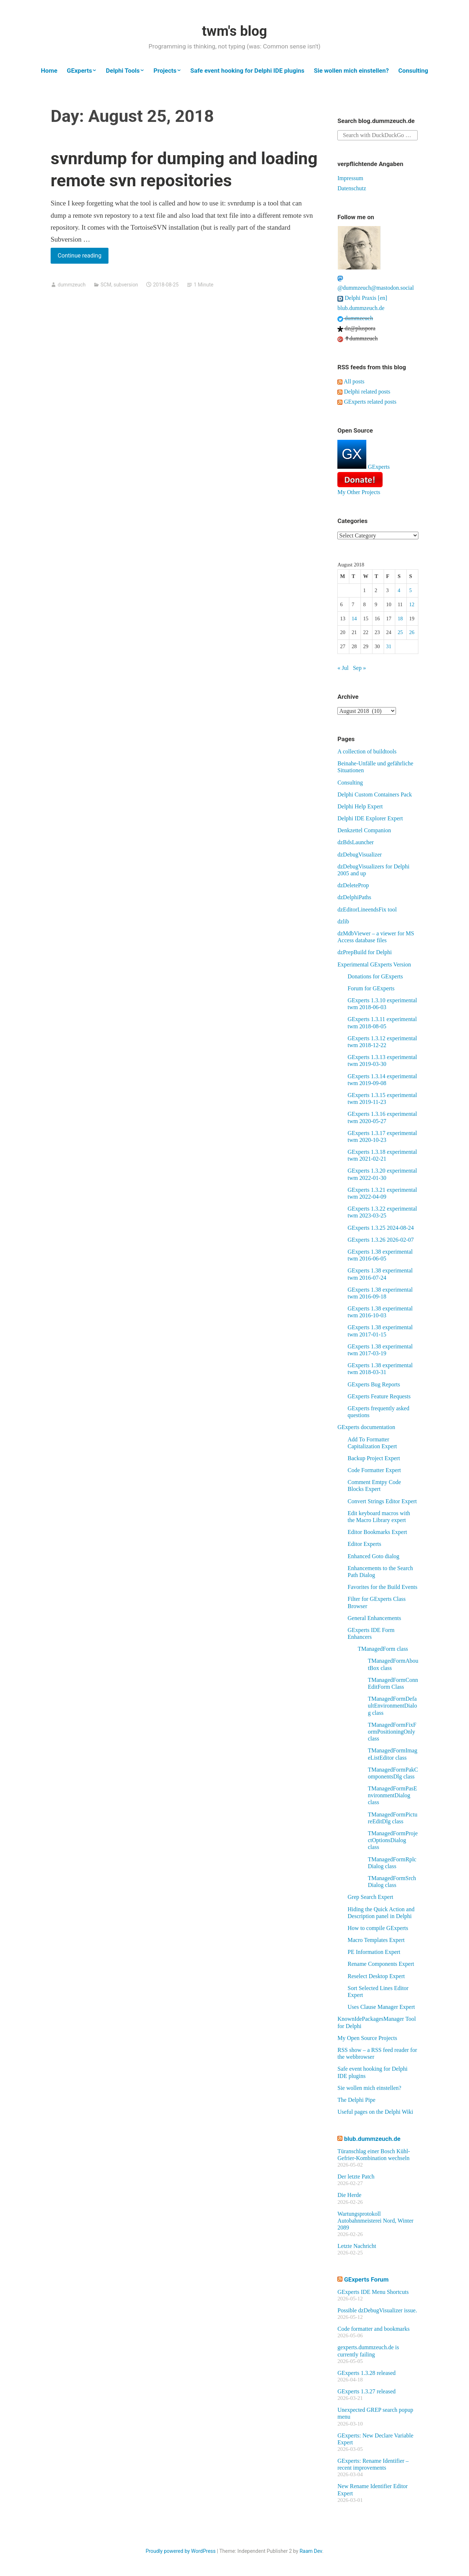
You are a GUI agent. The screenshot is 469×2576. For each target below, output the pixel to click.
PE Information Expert (374, 1952)
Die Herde (349, 2195)
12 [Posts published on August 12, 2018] (411, 604)
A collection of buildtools (366, 751)
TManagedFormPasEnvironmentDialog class (392, 1795)
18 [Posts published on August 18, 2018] (400, 618)
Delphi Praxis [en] (362, 298)
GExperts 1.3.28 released (366, 2373)
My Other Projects (358, 492)
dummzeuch (71, 285)
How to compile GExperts (378, 1928)
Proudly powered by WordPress (181, 2551)
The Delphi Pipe (356, 2100)
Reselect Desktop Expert (376, 1976)
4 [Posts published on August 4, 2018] (399, 590)
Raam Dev (310, 2551)
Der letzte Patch (355, 2176)
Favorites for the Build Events (382, 1587)
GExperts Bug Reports (374, 1384)
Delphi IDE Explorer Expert (370, 818)
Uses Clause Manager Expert (381, 2007)
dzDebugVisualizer (359, 854)
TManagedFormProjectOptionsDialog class (393, 1840)
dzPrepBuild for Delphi (364, 952)
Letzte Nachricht (356, 2246)
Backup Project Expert (374, 1458)
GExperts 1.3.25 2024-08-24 (381, 1228)
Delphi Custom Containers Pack (374, 794)
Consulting (413, 70)
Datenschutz (351, 188)
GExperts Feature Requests (379, 1396)
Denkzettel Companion (364, 830)
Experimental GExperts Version (374, 964)
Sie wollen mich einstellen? (351, 70)
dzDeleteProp (353, 885)
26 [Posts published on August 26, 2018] (411, 632)
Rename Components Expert (381, 1964)
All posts (350, 381)
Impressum (350, 178)
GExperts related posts (366, 402)
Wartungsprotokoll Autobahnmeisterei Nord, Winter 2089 (375, 2221)
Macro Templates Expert (376, 1940)
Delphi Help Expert (360, 806)
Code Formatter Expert (374, 1470)
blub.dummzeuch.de (360, 308)
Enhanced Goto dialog (373, 1556)
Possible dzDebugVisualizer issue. (377, 2310)
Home (49, 70)
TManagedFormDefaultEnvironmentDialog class (392, 1706)
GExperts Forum (366, 2279)
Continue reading (83, 257)
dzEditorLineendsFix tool (367, 909)
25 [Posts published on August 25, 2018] (400, 632)
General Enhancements (374, 1618)
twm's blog (234, 31)
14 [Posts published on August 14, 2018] (354, 618)
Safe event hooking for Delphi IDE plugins (247, 70)
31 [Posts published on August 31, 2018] (388, 646)
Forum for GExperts (371, 988)
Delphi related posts (363, 391)
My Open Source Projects (367, 2038)
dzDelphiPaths (354, 897)
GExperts (79, 70)
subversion (126, 285)
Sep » (359, 668)
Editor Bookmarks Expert (377, 1532)
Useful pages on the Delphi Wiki (375, 2112)
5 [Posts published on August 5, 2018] (410, 590)
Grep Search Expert (370, 1897)
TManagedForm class (383, 1649)
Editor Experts (364, 1544)
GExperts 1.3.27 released (366, 2391)
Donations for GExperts (375, 976)
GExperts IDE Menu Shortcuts (373, 2292)
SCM (106, 285)
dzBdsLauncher (355, 842)
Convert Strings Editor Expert (382, 1501)
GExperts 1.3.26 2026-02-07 (381, 1240)
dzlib (343, 921)
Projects (165, 70)
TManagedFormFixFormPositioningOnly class (392, 1732)
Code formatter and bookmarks (373, 2329)
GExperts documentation (366, 1427)
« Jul (343, 668)
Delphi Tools (123, 70)
